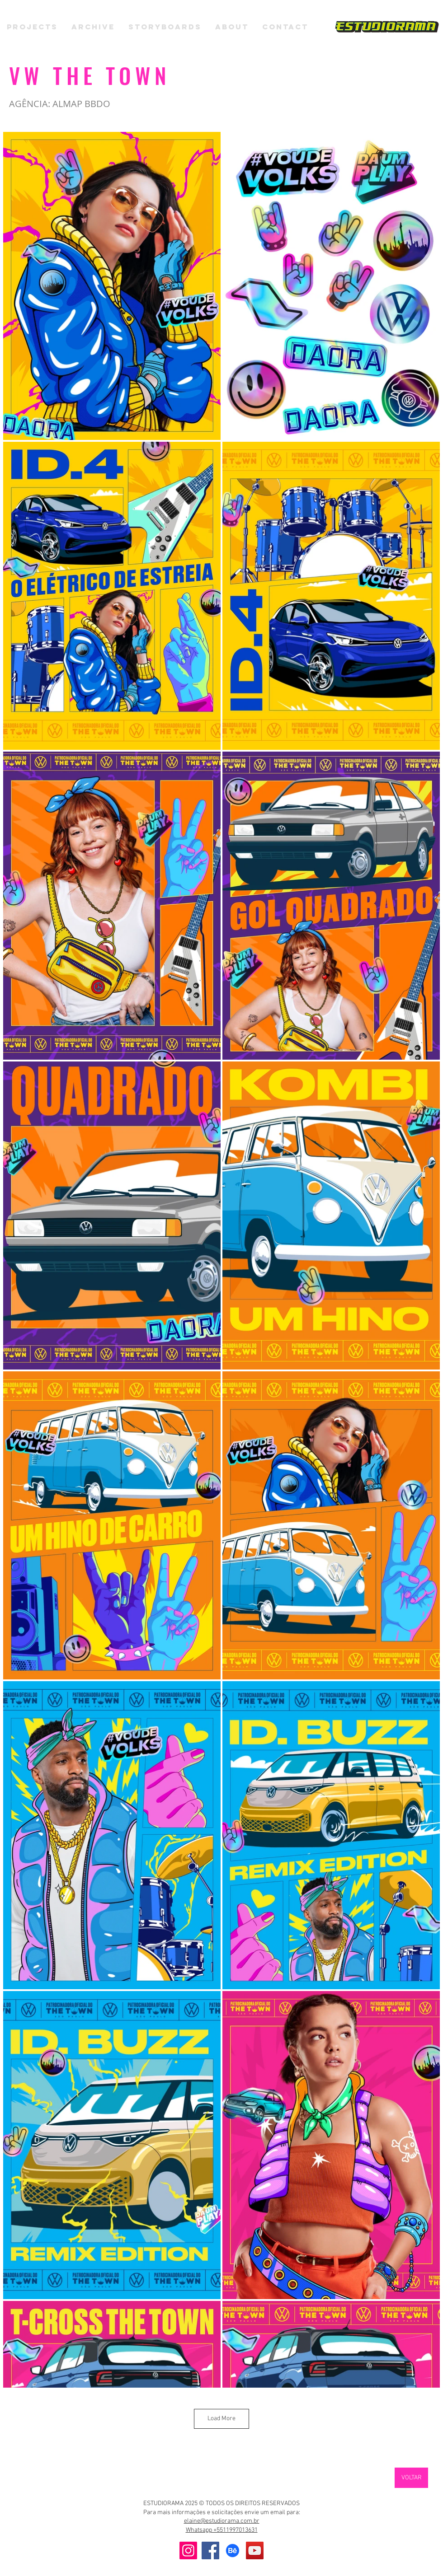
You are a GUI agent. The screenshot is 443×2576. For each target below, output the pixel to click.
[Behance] (232, 2550)
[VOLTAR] (411, 2478)
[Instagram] (188, 2550)
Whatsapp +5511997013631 (222, 2530)
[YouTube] (255, 2550)
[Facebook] (210, 2550)
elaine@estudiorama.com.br (221, 2521)
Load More (221, 2418)
